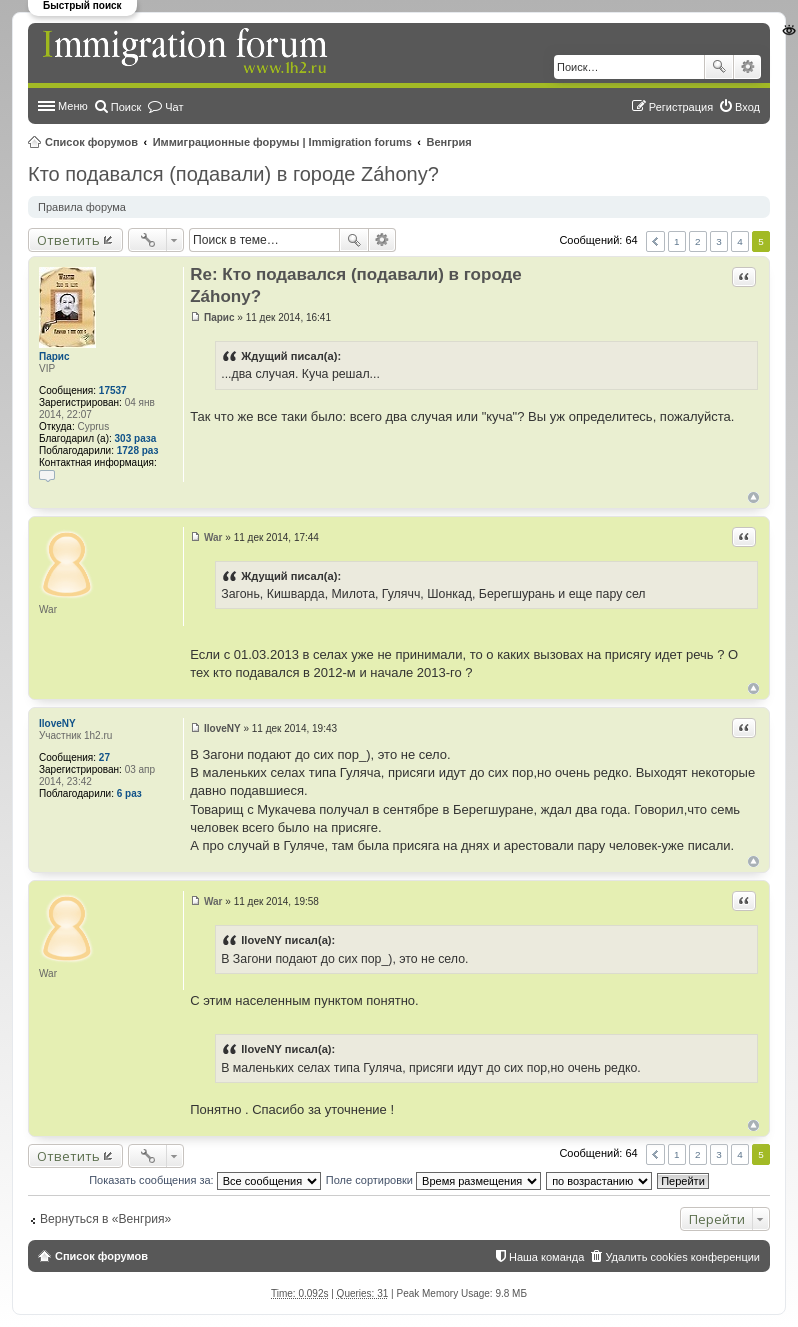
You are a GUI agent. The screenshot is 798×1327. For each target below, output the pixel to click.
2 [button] (698, 241)
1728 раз (138, 450)
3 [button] (719, 241)
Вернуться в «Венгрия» (105, 1219)
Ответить (68, 240)
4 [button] (740, 241)
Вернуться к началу (753, 497)
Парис (54, 356)
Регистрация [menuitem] (681, 107)
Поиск (719, 67)
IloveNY (57, 723)
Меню (73, 106)
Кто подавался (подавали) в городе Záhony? (233, 174)
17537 (113, 390)
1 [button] (677, 241)
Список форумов (91, 142)
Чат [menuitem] (174, 107)
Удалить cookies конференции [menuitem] (682, 1257)
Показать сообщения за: (205, 1180)
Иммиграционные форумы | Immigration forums (282, 142)
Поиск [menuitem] (126, 107)
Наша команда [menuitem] (546, 1257)
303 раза (136, 438)
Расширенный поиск (747, 67)
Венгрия (449, 142)
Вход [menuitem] (747, 107)
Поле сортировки (433, 1180)
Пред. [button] (655, 241)
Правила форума (82, 207)
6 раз (129, 793)
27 (104, 757)
